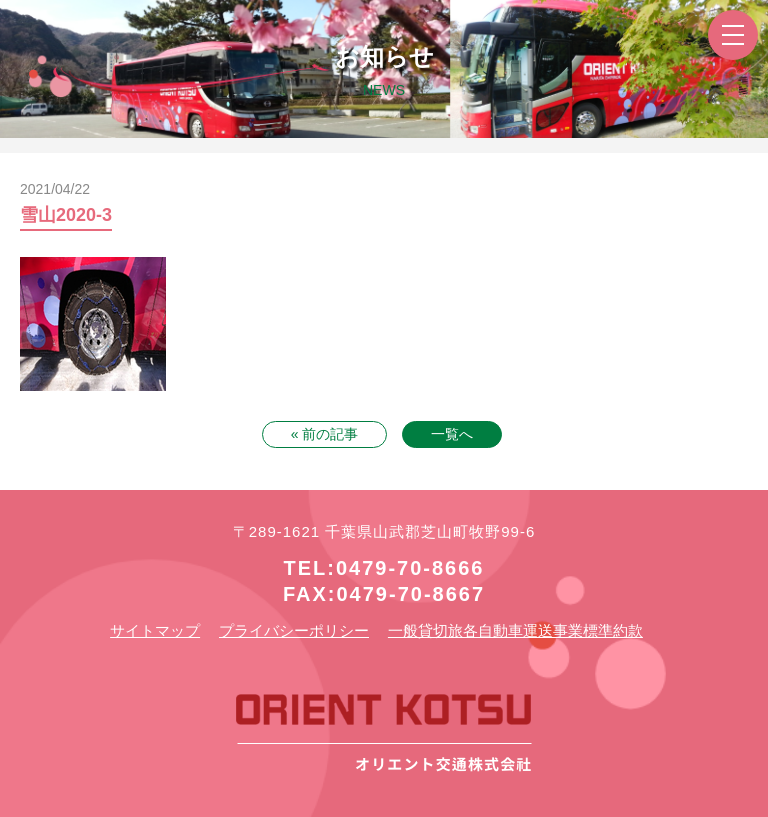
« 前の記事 (325, 434)
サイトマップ (155, 630)
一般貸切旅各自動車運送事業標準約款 (515, 630)
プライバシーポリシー (294, 630)
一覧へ (452, 434)
